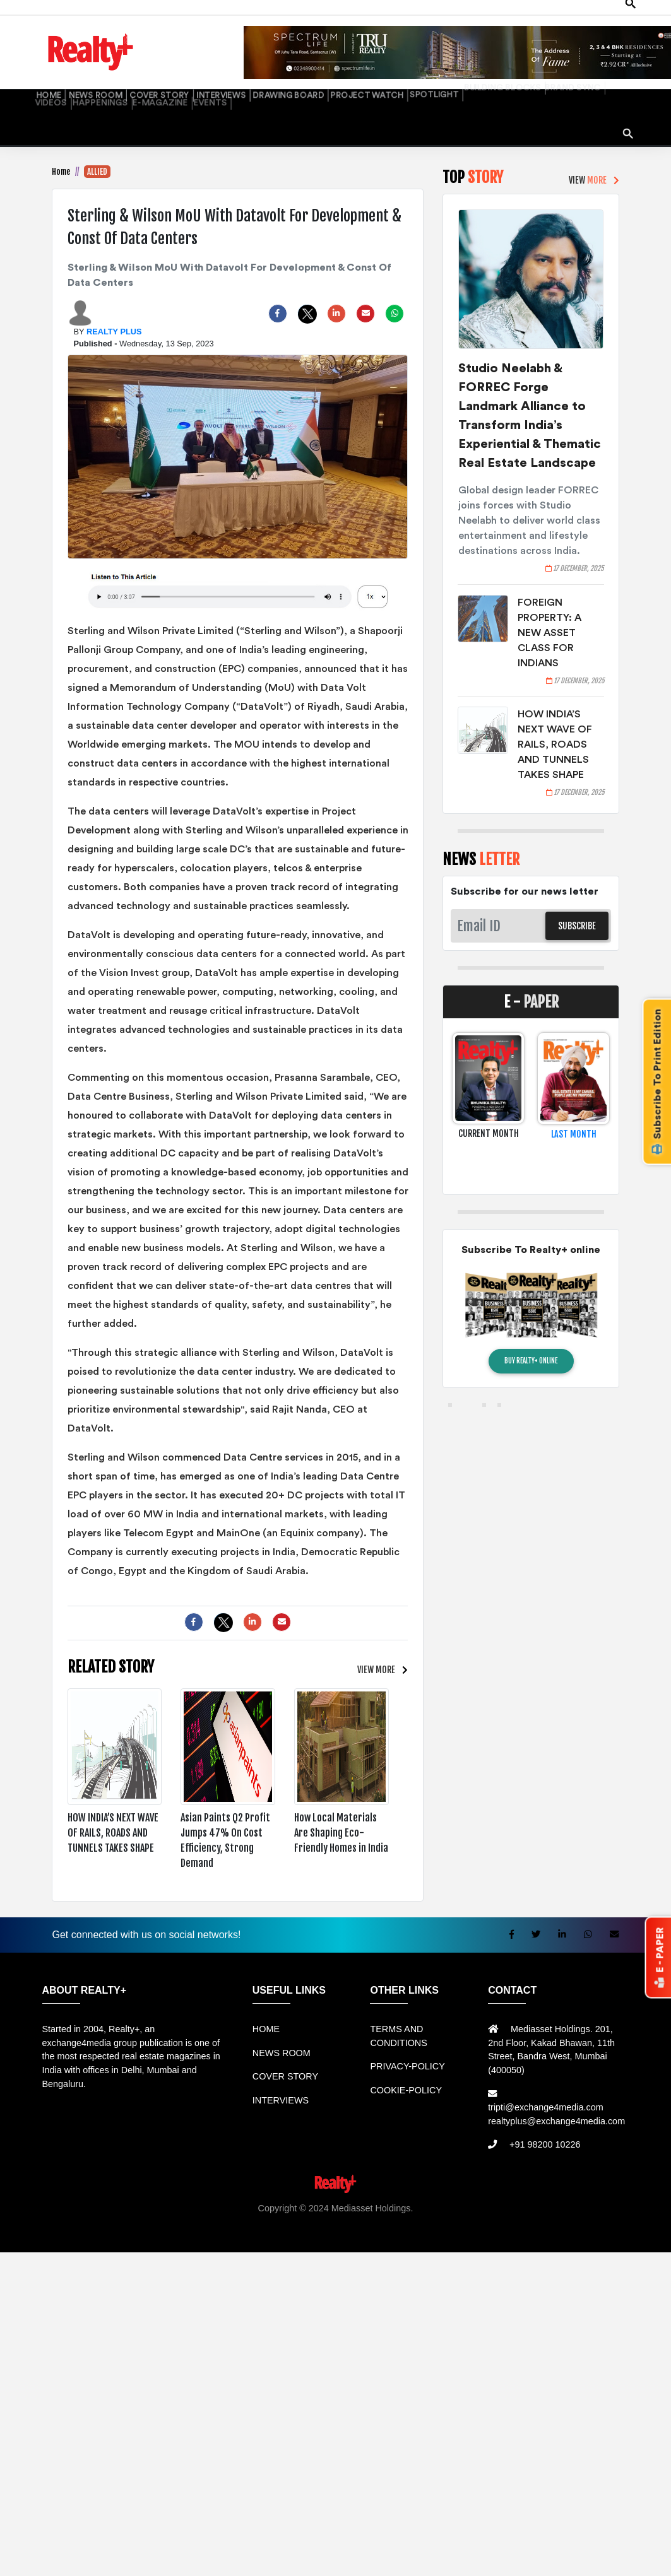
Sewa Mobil (282, 2204)
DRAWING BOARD (238, 79)
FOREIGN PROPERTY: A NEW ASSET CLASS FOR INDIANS (549, 615)
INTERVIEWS (183, 79)
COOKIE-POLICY (406, 2072)
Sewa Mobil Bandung (142, 2204)
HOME (44, 79)
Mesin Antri (637, 2204)
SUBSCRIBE (577, 908)
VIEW (379, 1652)
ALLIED (97, 154)
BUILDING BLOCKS (414, 79)
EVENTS (47, 94)
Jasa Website (449, 2218)
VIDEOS (510, 79)
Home (61, 154)
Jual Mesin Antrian (348, 2204)
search (623, 102)
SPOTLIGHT (357, 79)
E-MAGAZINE (601, 79)
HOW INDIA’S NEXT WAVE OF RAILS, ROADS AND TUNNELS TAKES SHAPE (555, 726)
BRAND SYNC (471, 79)
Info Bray (270, 2218)
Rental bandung (222, 2204)
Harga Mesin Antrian (431, 2204)
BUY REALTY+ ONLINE (530, 1343)
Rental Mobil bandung (52, 2204)
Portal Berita (395, 2218)
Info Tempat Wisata (328, 2218)
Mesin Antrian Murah (519, 2204)
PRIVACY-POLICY (407, 2049)
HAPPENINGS (551, 79)
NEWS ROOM (82, 79)
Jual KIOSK (589, 2204)
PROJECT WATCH (302, 79)
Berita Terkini (220, 2218)
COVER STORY (133, 79)
